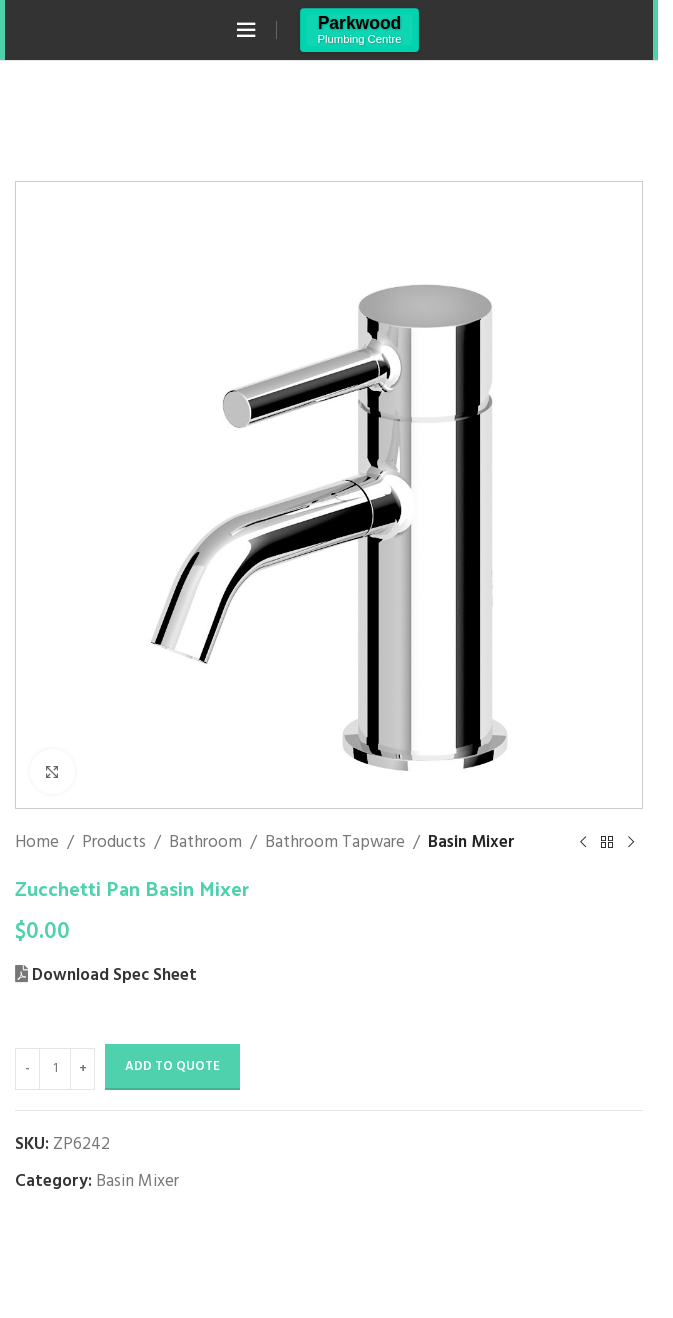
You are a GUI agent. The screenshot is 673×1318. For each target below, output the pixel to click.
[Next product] (631, 843)
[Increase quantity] (82, 1069)
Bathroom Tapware (335, 842)
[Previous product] (583, 843)
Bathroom (205, 842)
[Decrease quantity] (27, 1069)
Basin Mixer (471, 842)
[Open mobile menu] (246, 30)
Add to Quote (172, 1066)
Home (37, 842)
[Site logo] (359, 29)
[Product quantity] (55, 1069)
